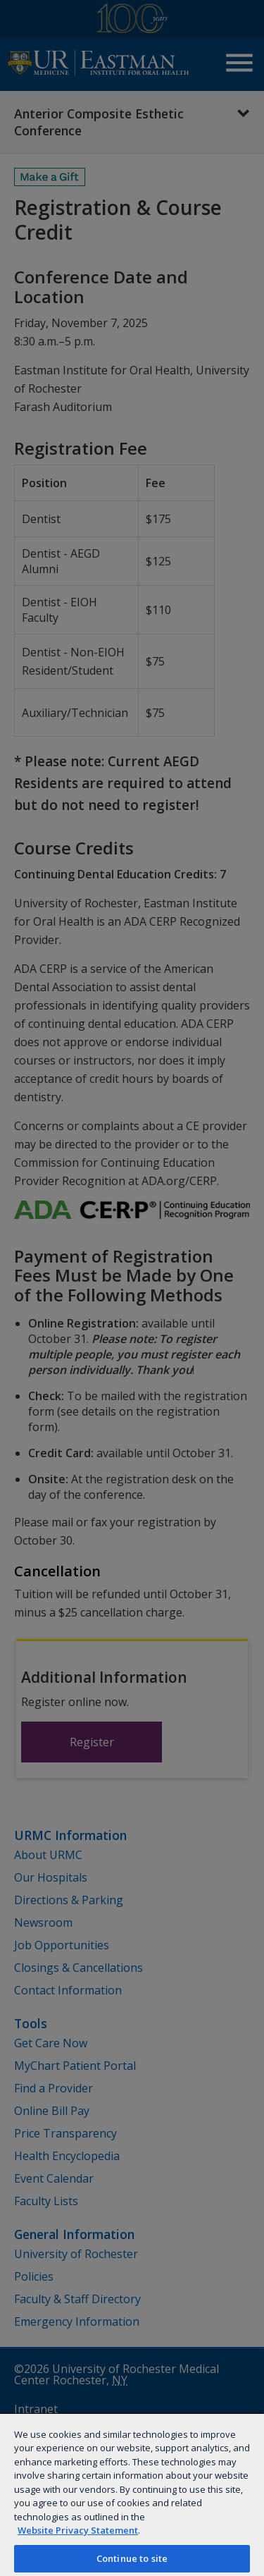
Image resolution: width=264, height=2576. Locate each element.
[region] (132, 2494)
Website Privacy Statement (78, 2530)
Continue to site (132, 2558)
